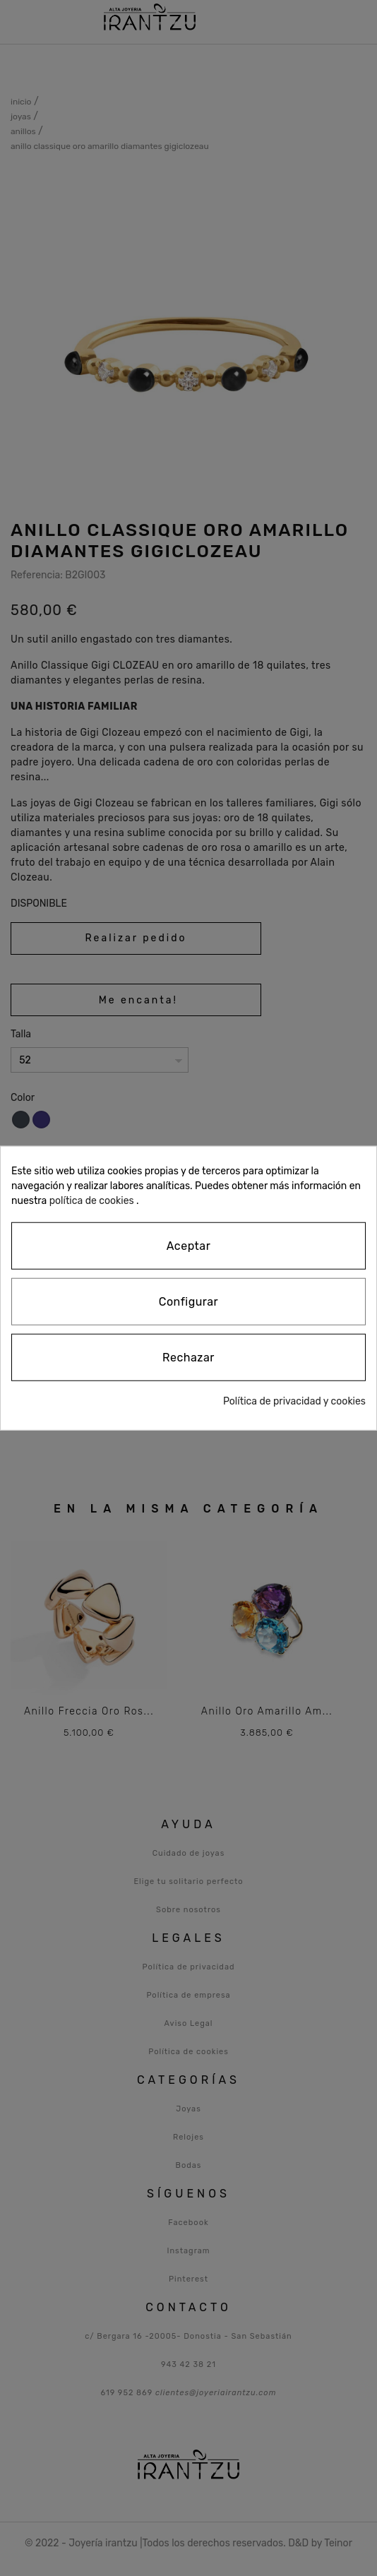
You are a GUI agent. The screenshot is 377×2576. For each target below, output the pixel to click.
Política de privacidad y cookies (294, 1401)
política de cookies (91, 1201)
